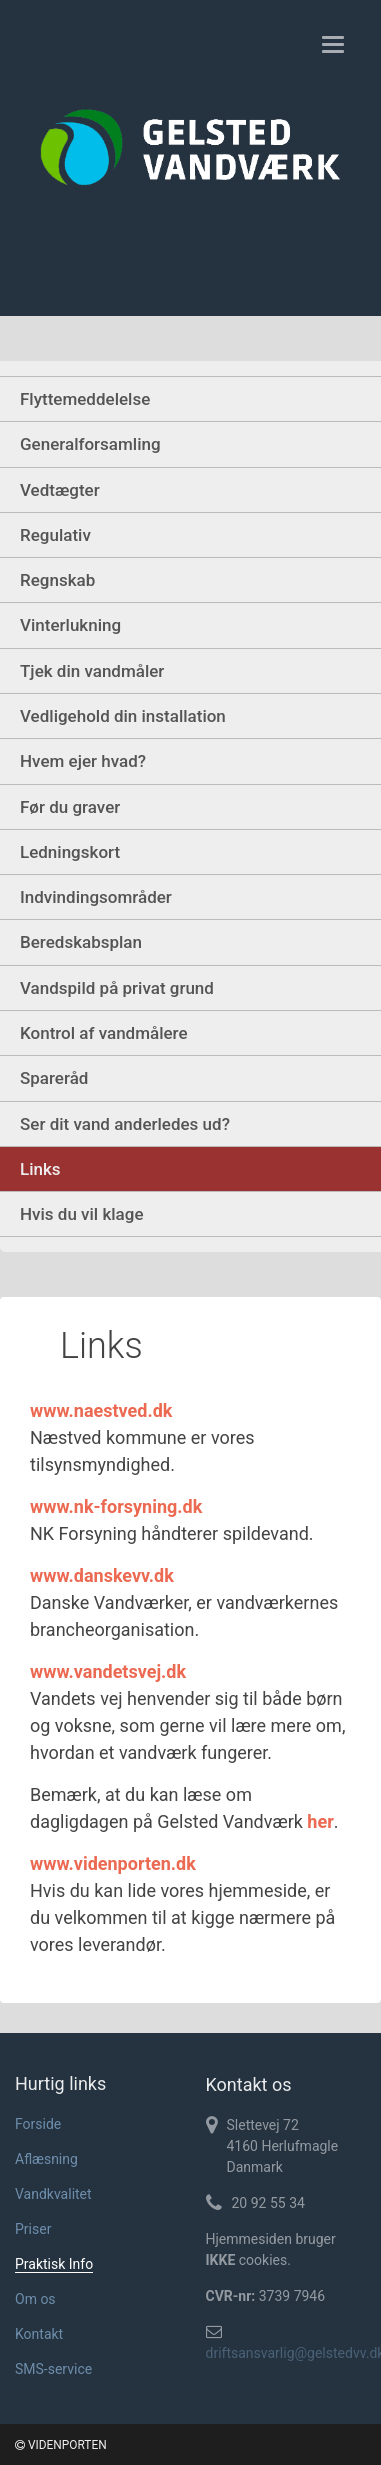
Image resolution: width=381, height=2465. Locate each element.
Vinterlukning (70, 625)
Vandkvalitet (53, 2194)
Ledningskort (70, 852)
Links (40, 1169)
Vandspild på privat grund (117, 988)
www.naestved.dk (101, 1410)
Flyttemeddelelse (85, 399)
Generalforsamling (90, 444)
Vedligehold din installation (123, 716)
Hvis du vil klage (82, 1214)
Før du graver (70, 807)
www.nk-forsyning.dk (116, 1506)
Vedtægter (60, 490)
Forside (38, 2124)
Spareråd (54, 1078)
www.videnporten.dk (113, 1863)
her (320, 1821)
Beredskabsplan (81, 942)
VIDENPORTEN (61, 2445)
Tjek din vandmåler (92, 671)
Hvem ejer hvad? (83, 761)
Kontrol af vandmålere (104, 1033)
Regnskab (57, 580)
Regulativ (55, 535)
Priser (33, 2229)
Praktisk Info (54, 2264)
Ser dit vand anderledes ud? (125, 1124)
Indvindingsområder (96, 897)
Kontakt (39, 2334)
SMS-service (53, 2369)
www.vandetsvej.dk (108, 1671)
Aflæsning (46, 2159)
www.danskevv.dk (102, 1575)
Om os (35, 2299)
